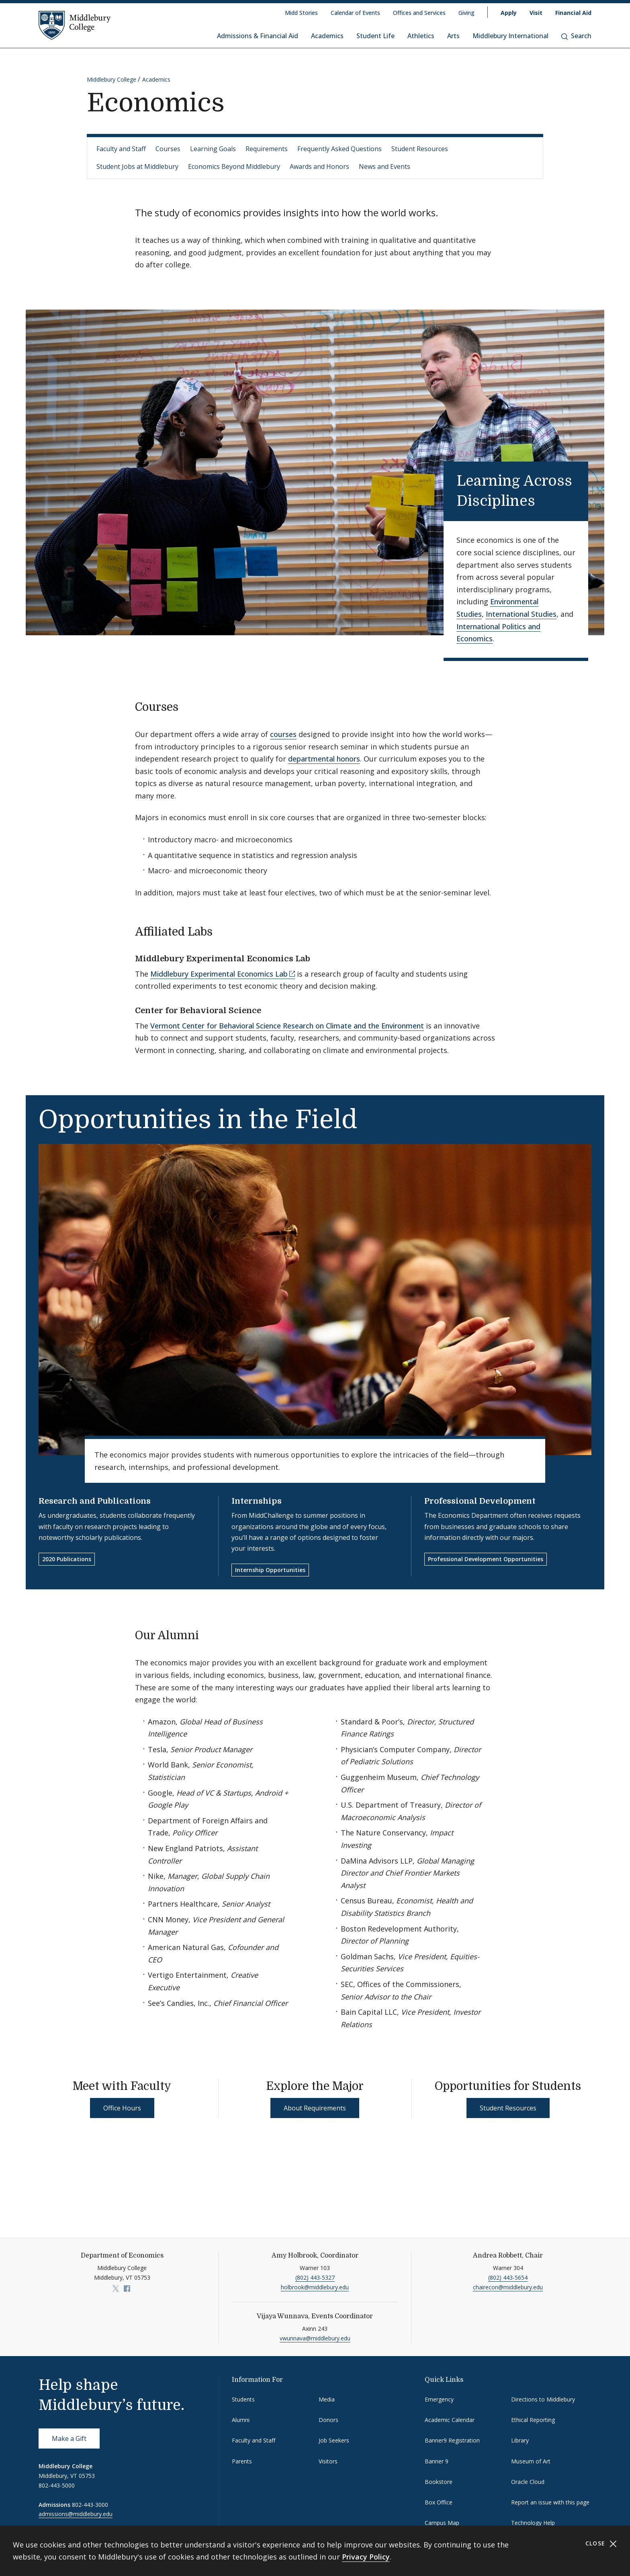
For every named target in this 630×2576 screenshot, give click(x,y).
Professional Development (480, 1501)
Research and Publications (95, 1501)
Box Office (438, 2502)
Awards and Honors (319, 166)
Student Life (375, 35)
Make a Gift (69, 2438)
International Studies (521, 614)
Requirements (266, 148)
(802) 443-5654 (508, 2277)
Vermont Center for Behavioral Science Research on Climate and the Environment (287, 1025)
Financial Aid (573, 12)
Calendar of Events (355, 12)
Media (327, 2399)
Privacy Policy (366, 2557)
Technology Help (533, 2523)
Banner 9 (436, 2461)
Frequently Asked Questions (339, 148)
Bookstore (438, 2482)
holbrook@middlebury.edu (315, 2287)
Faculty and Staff (121, 148)
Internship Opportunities (270, 1570)
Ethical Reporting (533, 2420)
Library (520, 2440)
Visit (536, 12)
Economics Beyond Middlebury (234, 166)
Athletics (420, 35)
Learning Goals (213, 148)
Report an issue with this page (550, 2502)
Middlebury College (111, 79)
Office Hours (122, 2108)
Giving (466, 12)
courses (283, 734)
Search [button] (576, 35)
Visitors (328, 2461)
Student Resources (419, 148)
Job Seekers (334, 2440)
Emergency (439, 2399)
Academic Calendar (450, 2420)
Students (243, 2399)
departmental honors (324, 759)
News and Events (384, 166)
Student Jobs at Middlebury (137, 166)
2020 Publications (66, 1559)
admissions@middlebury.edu (75, 2514)
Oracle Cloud (527, 2482)
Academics (327, 35)
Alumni (241, 2420)
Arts (453, 35)
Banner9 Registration (452, 2440)
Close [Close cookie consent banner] (601, 2543)
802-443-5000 (57, 2485)
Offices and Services (419, 12)
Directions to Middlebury (543, 2399)
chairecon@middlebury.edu (508, 2287)
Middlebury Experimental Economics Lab (219, 974)
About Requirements (315, 2108)
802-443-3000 (90, 2504)
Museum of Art (530, 2461)
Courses (167, 148)
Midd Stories (301, 12)
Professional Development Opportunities (485, 1559)
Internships (256, 1501)
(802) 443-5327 (315, 2277)
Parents (242, 2461)
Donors (328, 2420)
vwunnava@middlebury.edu (315, 2338)
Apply (509, 12)
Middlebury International (510, 35)
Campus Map (442, 2523)
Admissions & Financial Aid (257, 35)
